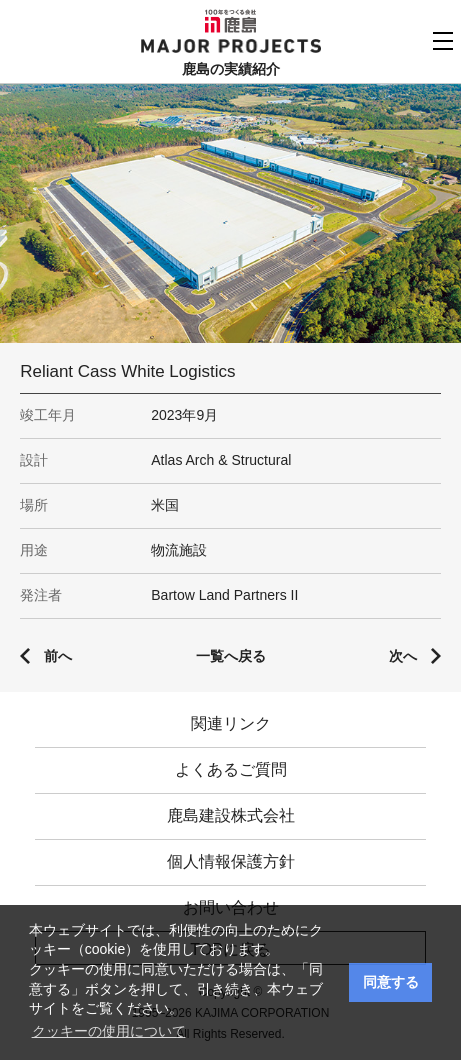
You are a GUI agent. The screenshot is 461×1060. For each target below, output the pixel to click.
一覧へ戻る (231, 656)
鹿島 (230, 21)
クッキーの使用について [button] (109, 1031)
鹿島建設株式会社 (231, 815)
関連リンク (231, 723)
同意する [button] (391, 982)
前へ (58, 656)
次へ (403, 656)
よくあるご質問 (231, 769)
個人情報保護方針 (231, 861)
